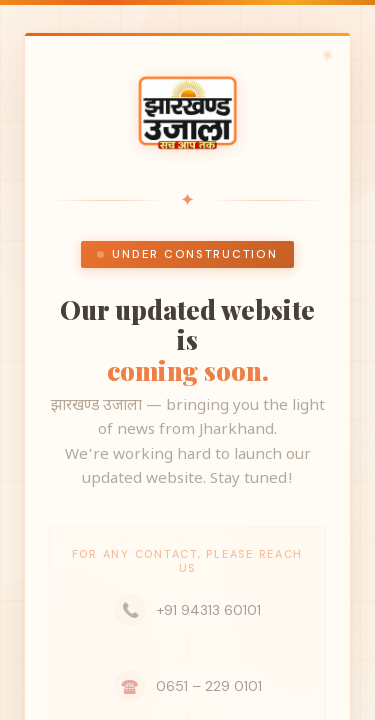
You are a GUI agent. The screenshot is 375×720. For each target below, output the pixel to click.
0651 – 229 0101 (188, 686)
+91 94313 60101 (187, 610)
